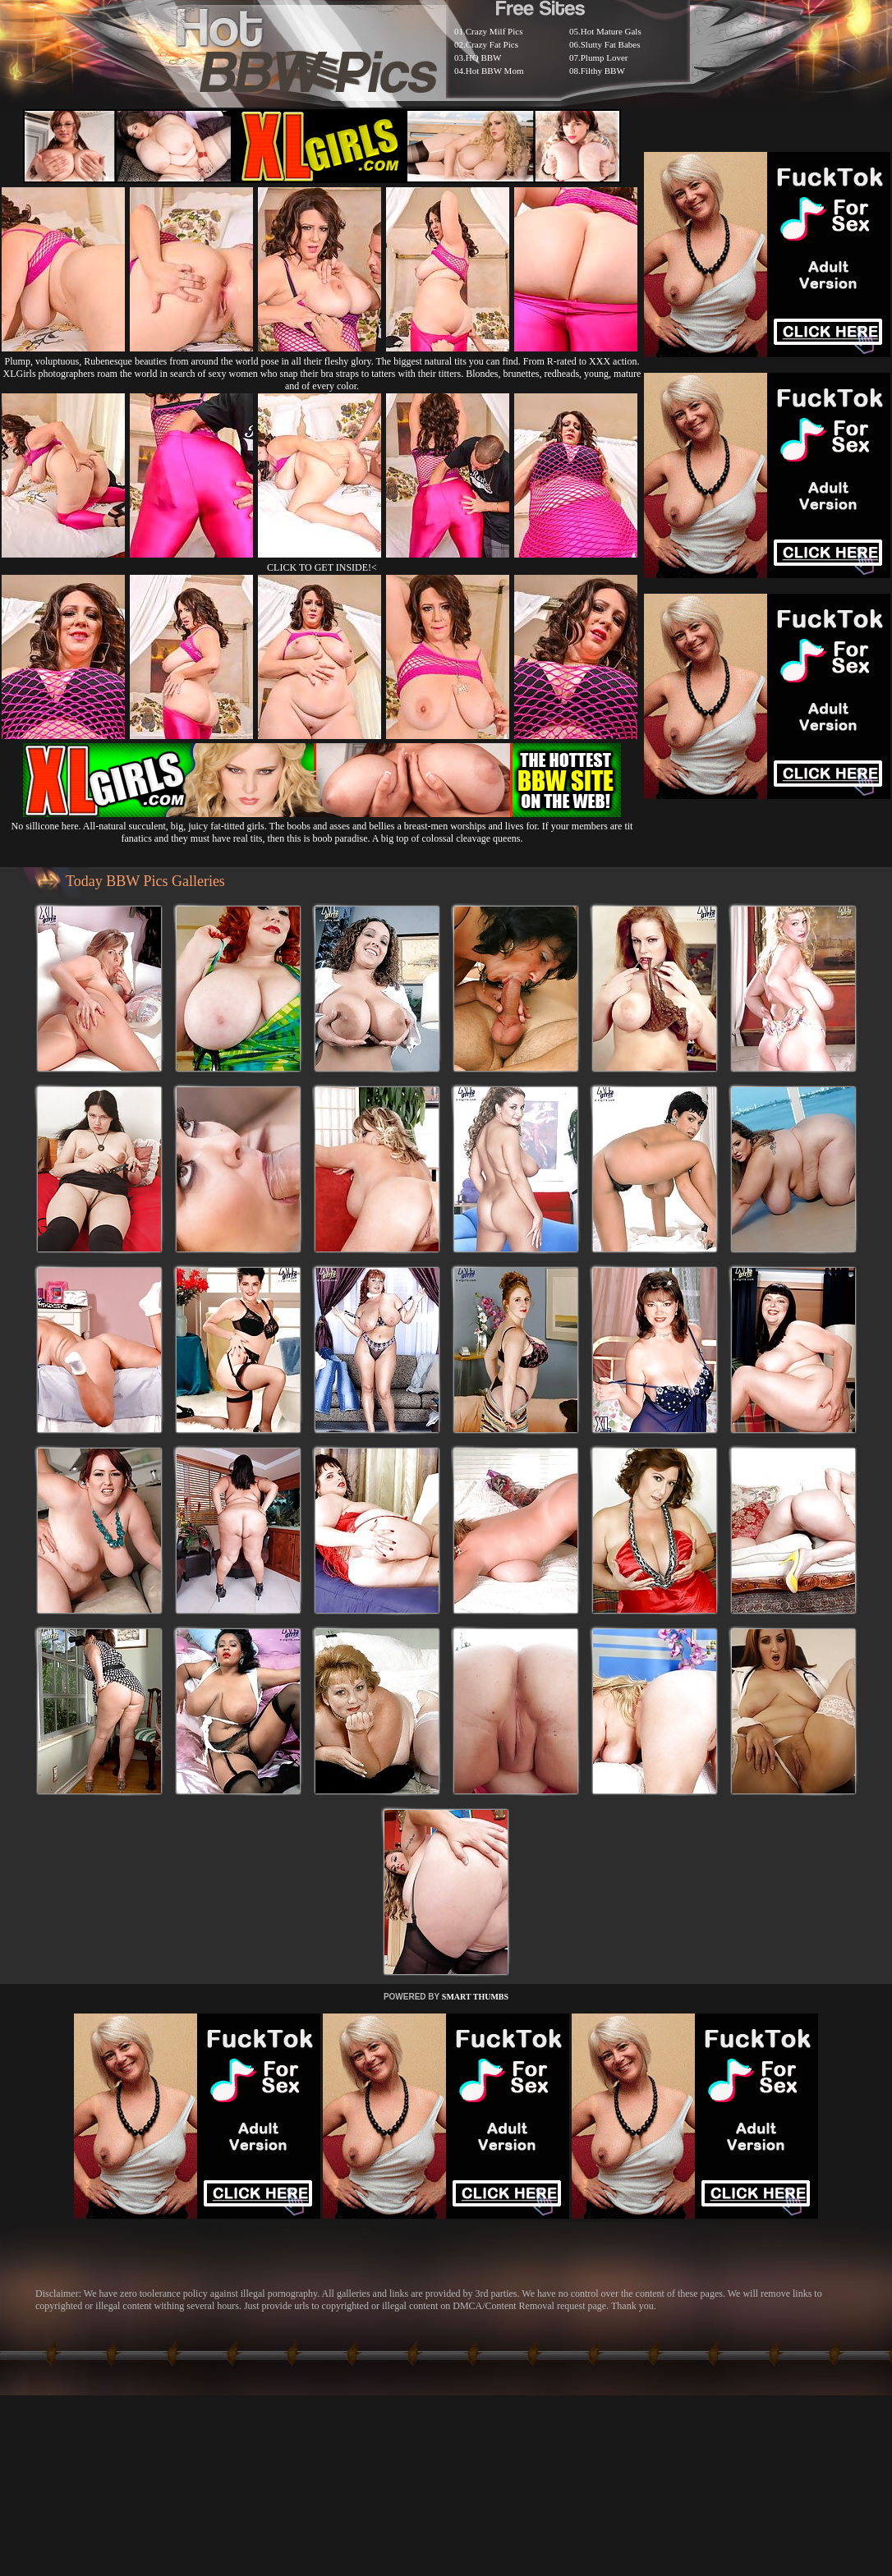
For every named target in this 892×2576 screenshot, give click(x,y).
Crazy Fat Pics (492, 44)
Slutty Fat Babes (611, 44)
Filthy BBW (603, 71)
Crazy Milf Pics (494, 31)
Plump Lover (604, 57)
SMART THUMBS (475, 1996)
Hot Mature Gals (611, 31)
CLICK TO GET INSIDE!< (322, 567)
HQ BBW (484, 57)
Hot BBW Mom (495, 71)
